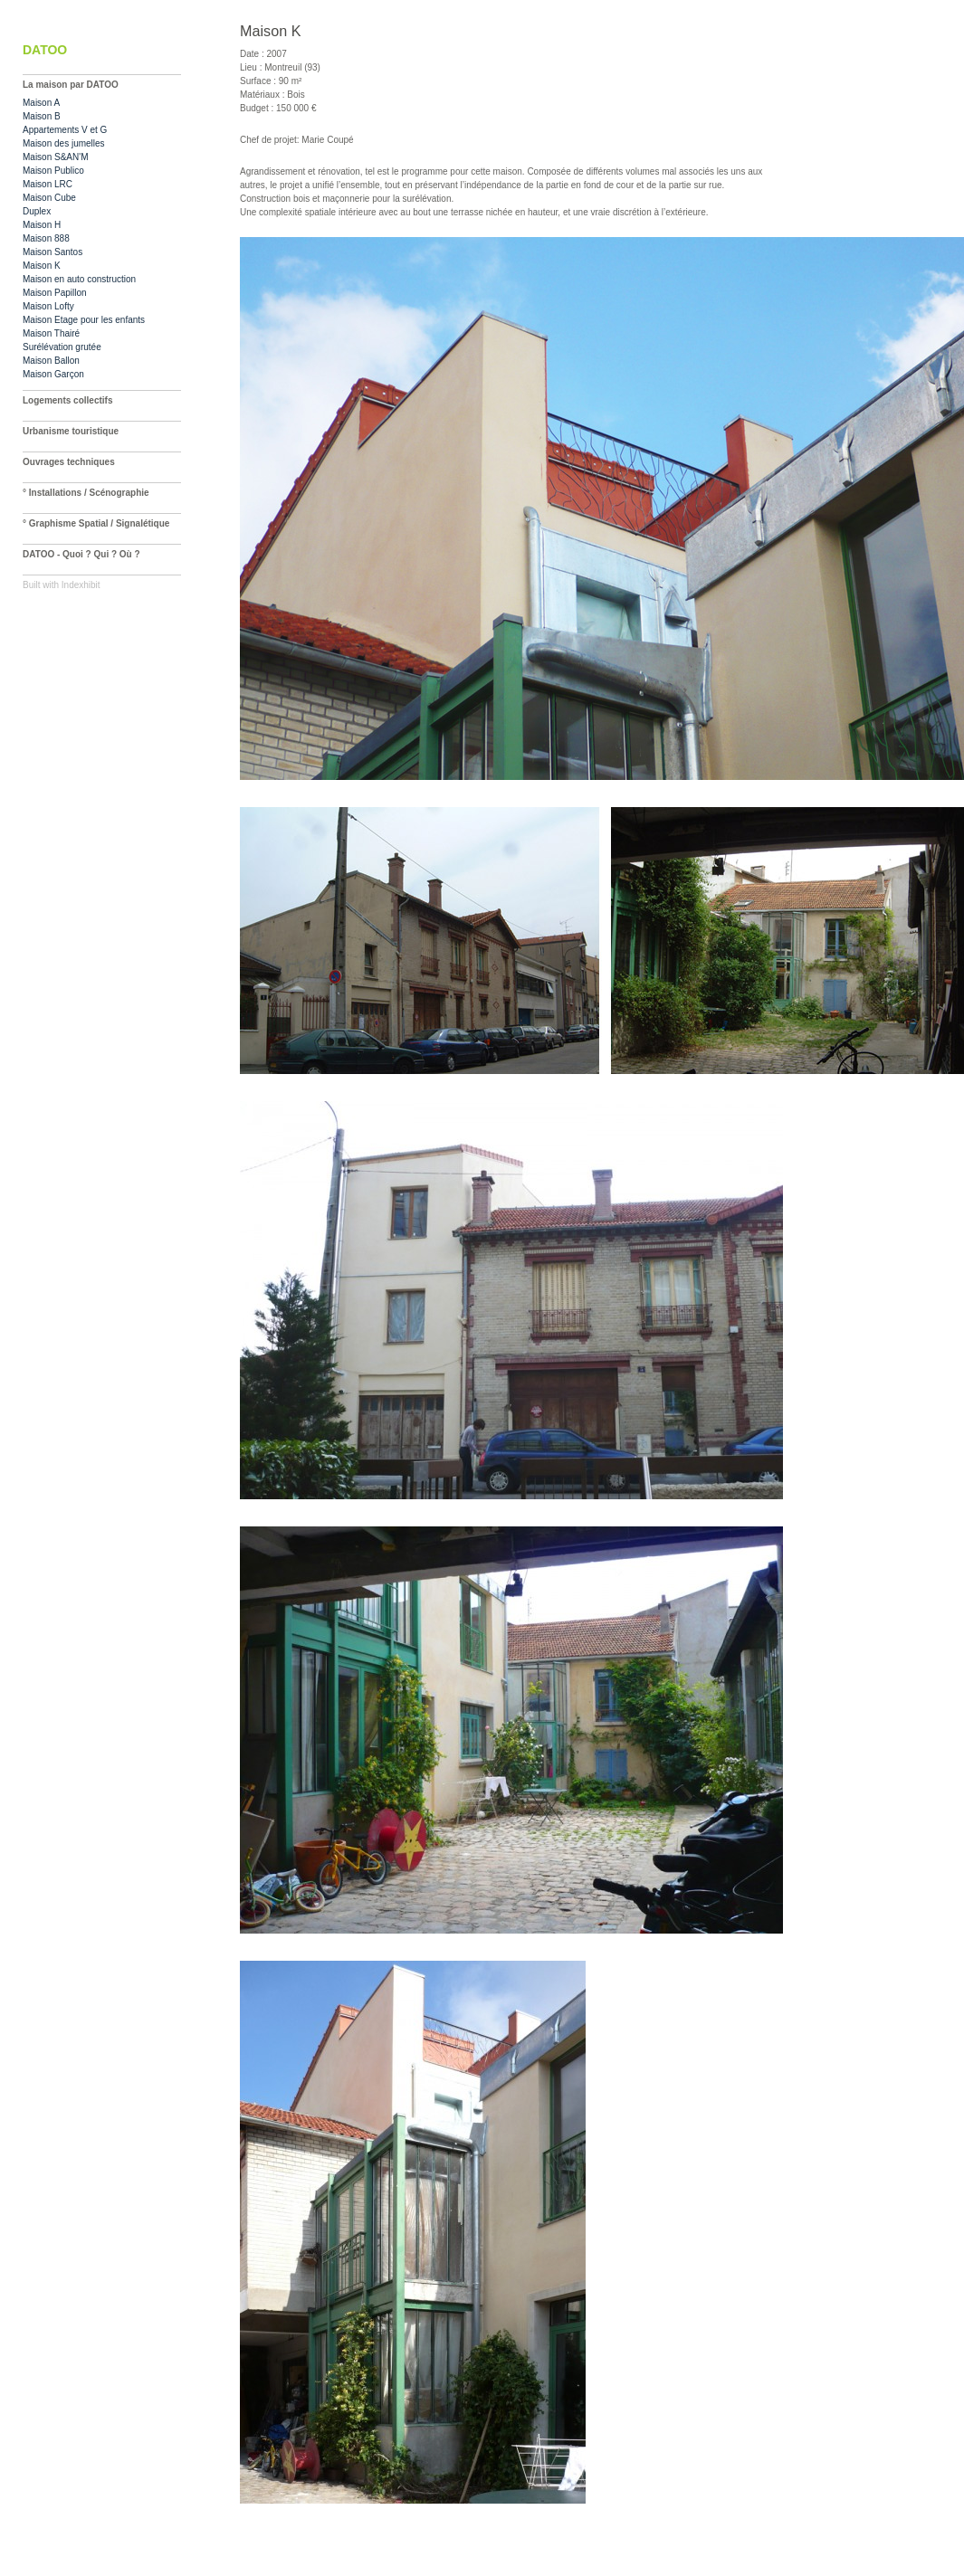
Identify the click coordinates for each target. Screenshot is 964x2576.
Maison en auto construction (79, 279)
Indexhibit (81, 585)
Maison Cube (49, 198)
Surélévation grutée (62, 347)
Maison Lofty (48, 306)
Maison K (42, 266)
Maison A (41, 103)
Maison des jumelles (64, 143)
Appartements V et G (65, 130)
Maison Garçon (53, 374)
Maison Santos (52, 252)
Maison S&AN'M (56, 157)
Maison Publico (53, 171)
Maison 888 (46, 238)
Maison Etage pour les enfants (84, 320)
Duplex (37, 211)
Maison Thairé (51, 333)
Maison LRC (47, 184)
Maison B (42, 116)
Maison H (42, 225)
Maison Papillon (55, 293)
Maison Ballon (51, 361)
